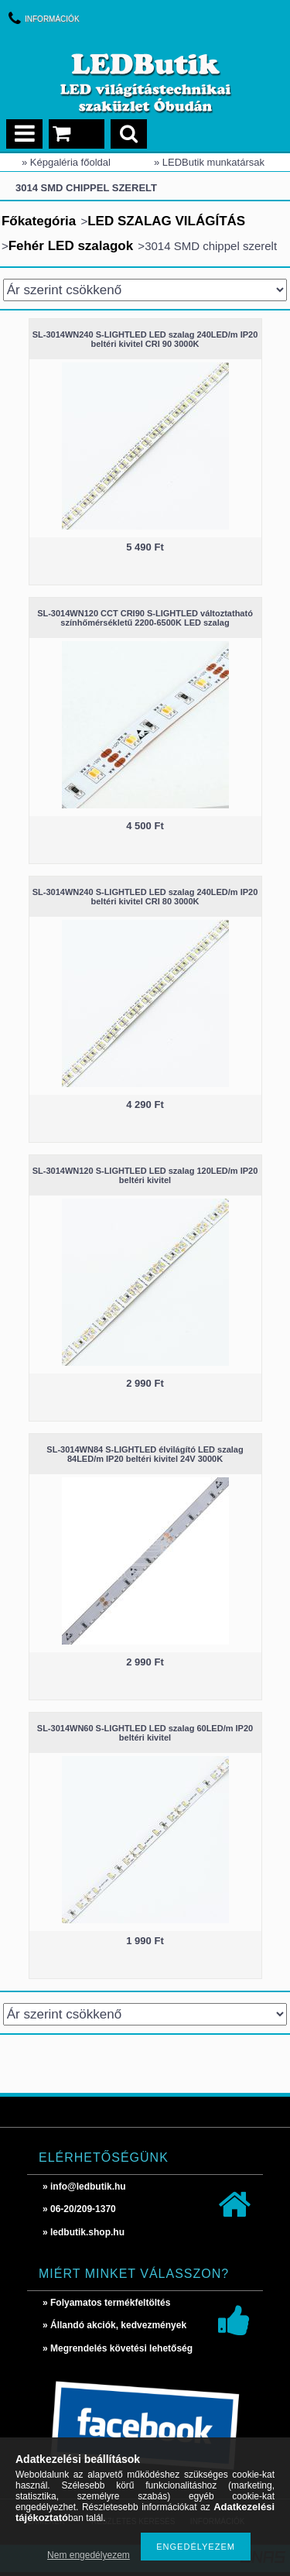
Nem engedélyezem (88, 2555)
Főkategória (39, 221)
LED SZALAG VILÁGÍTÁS (166, 221)
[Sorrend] (145, 290)
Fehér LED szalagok (71, 245)
